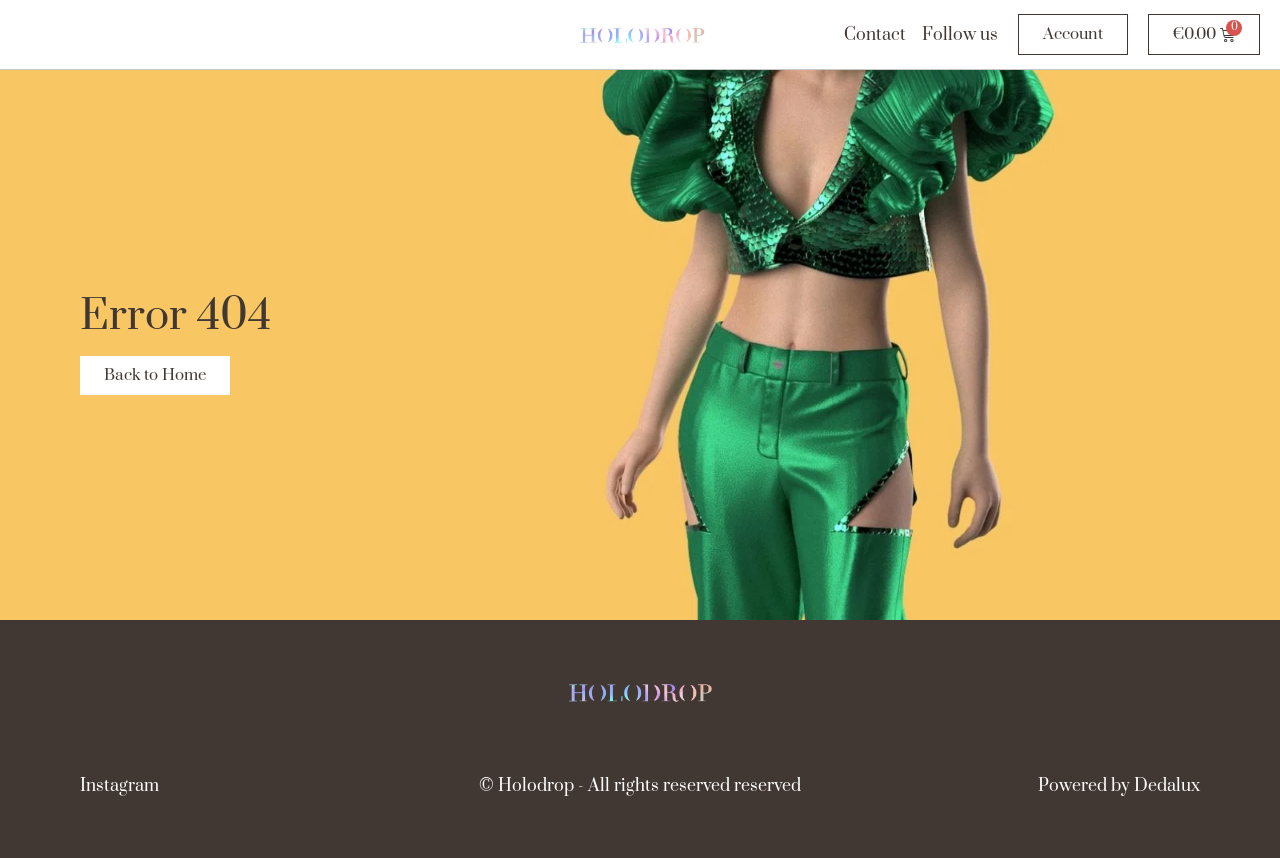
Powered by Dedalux (1119, 786)
